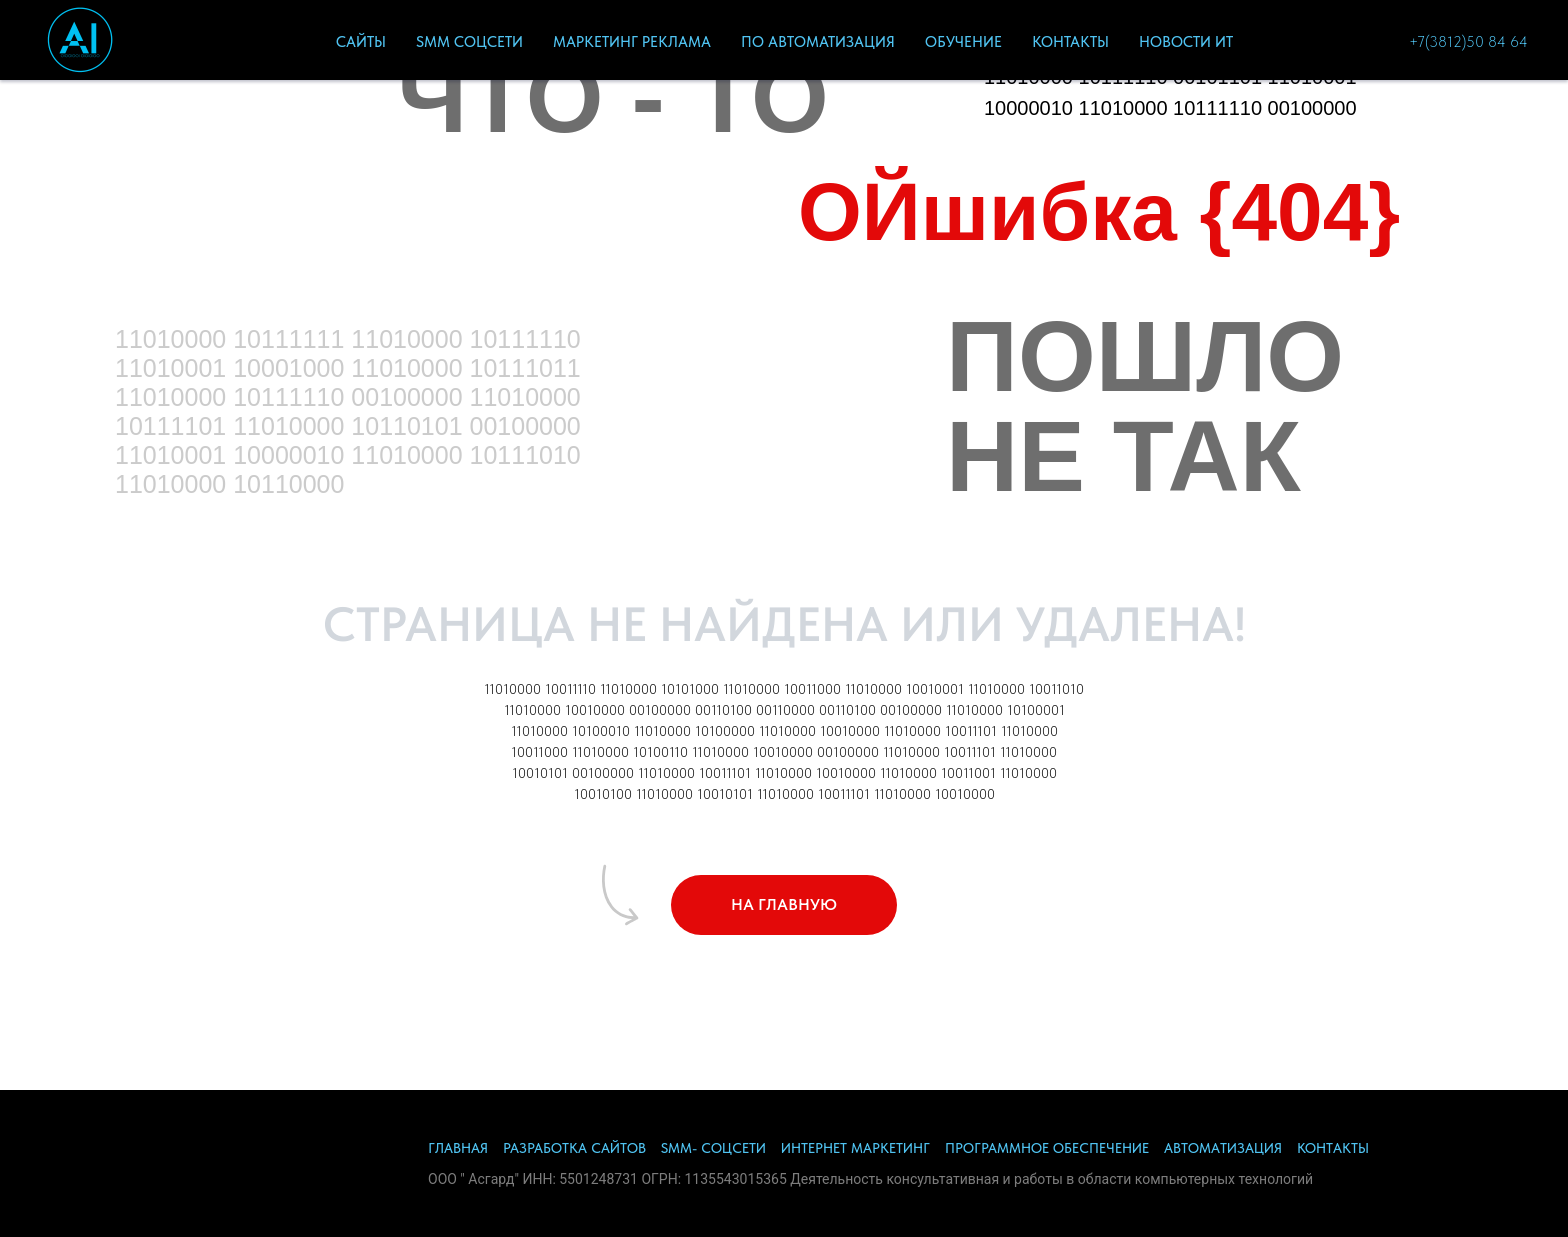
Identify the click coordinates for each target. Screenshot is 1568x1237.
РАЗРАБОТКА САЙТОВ (574, 1148)
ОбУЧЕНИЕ (963, 42)
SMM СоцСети (469, 42)
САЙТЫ (361, 42)
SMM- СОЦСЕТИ (713, 1148)
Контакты (1070, 42)
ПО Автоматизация (818, 42)
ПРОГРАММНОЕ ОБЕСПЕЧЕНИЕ (1047, 1148)
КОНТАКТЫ (1333, 1148)
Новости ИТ (1186, 42)
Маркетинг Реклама (632, 42)
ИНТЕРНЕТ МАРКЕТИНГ (855, 1148)
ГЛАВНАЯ (458, 1148)
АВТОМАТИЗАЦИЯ (1223, 1148)
